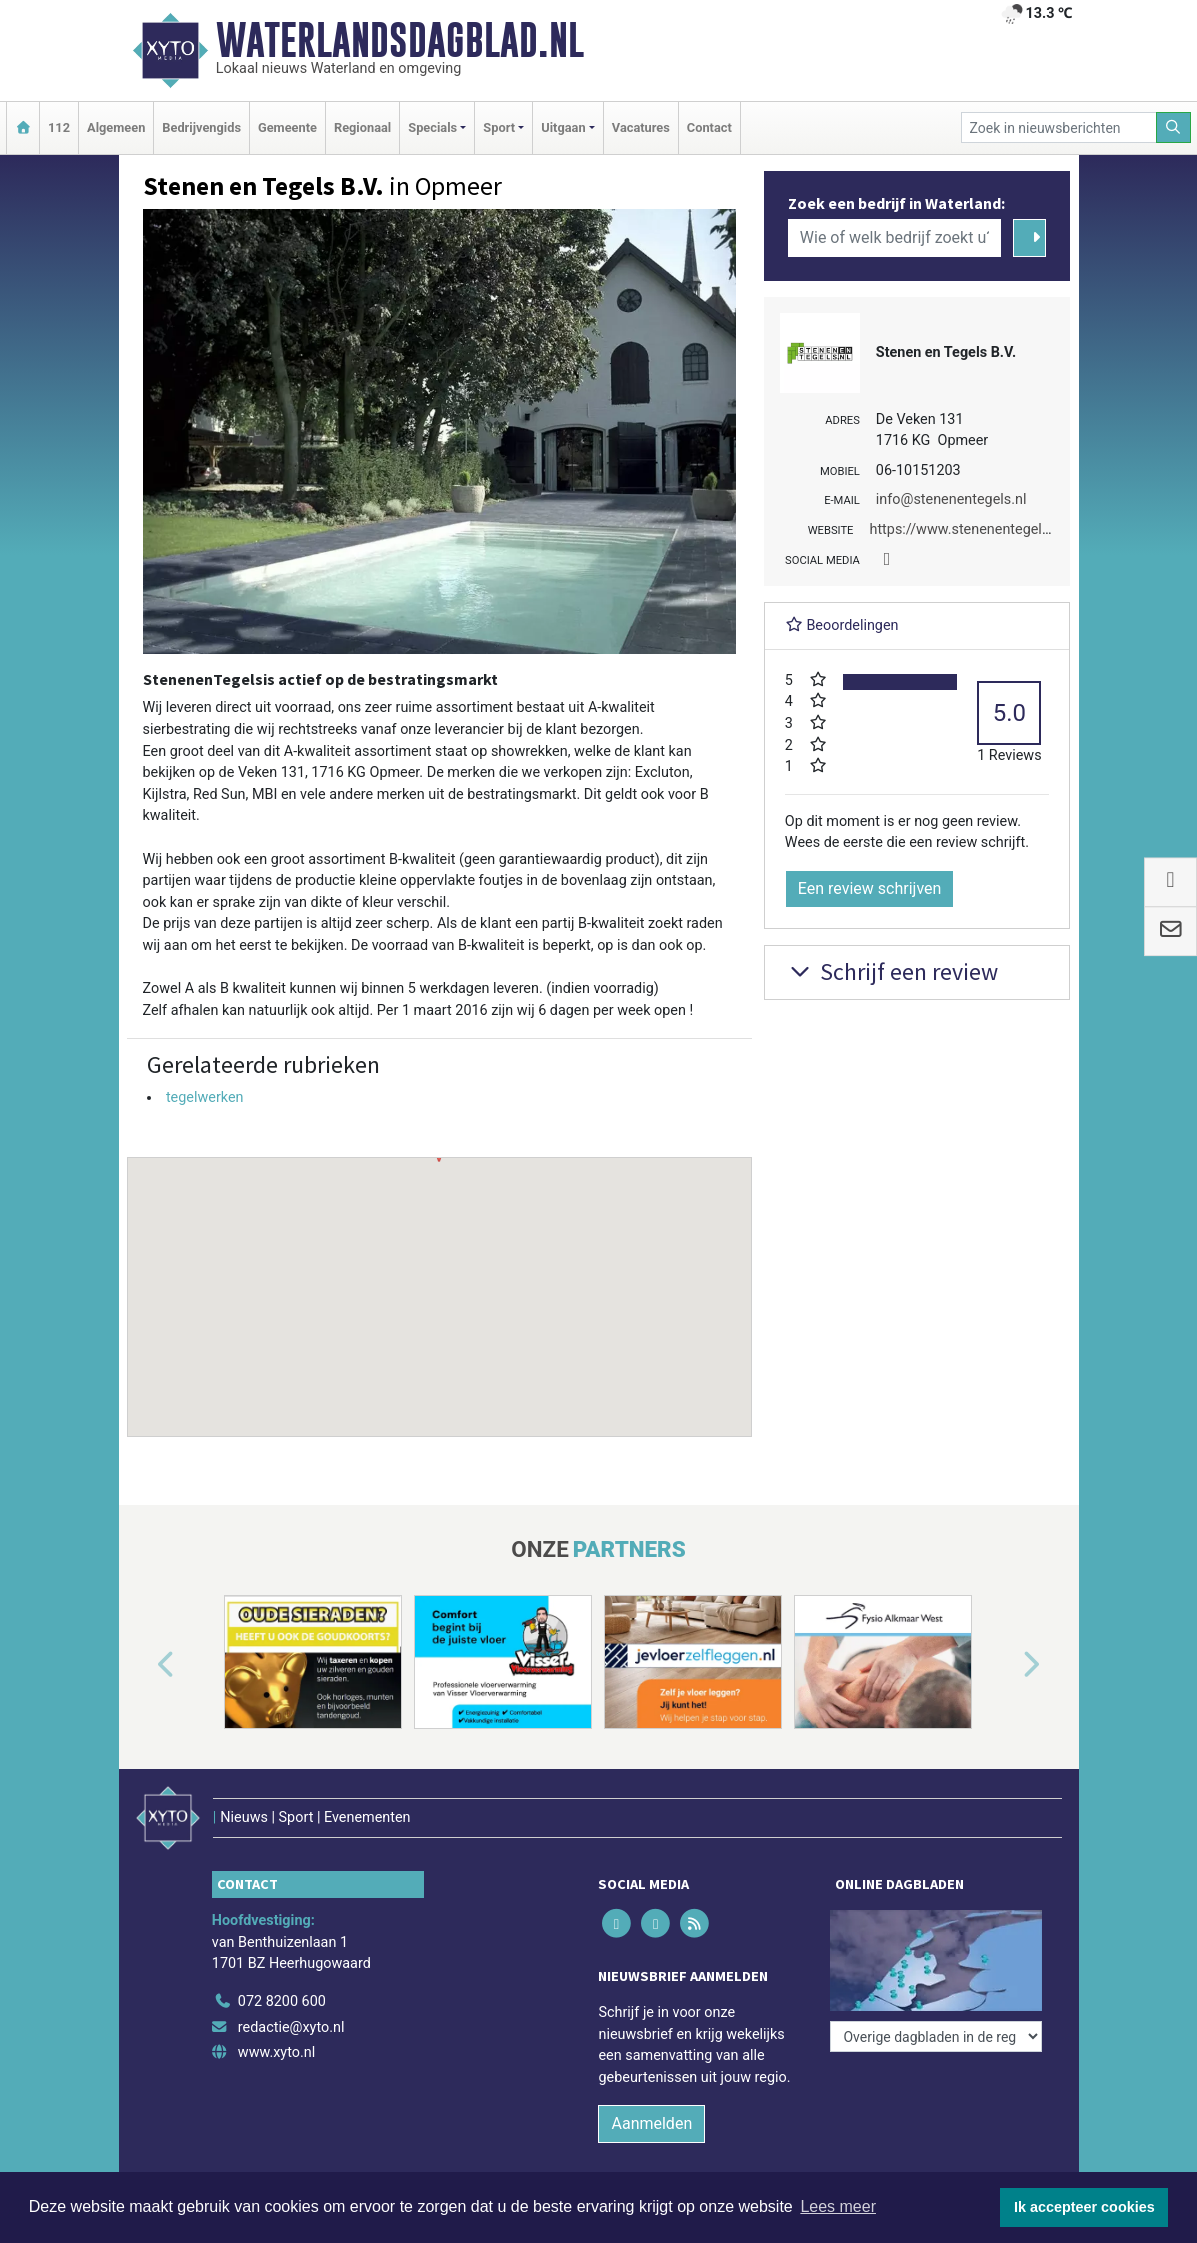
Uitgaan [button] (563, 127)
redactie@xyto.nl (291, 2027)
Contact (709, 127)
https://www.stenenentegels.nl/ (969, 529)
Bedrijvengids (201, 127)
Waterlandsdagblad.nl (400, 40)
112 (59, 127)
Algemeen (116, 127)
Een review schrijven (870, 888)
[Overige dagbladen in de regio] (936, 2036)
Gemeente (287, 127)
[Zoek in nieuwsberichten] (1059, 127)
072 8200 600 (282, 2001)
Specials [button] (432, 127)
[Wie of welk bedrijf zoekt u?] (895, 238)
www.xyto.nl (276, 2052)
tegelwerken (205, 1097)
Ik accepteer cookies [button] (1084, 2207)
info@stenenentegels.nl (951, 499)
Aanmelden (651, 2123)
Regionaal (362, 127)
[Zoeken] (1174, 127)
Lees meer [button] (838, 2206)
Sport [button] (499, 127)
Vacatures (641, 127)
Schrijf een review (891, 971)
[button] (439, 1278)
